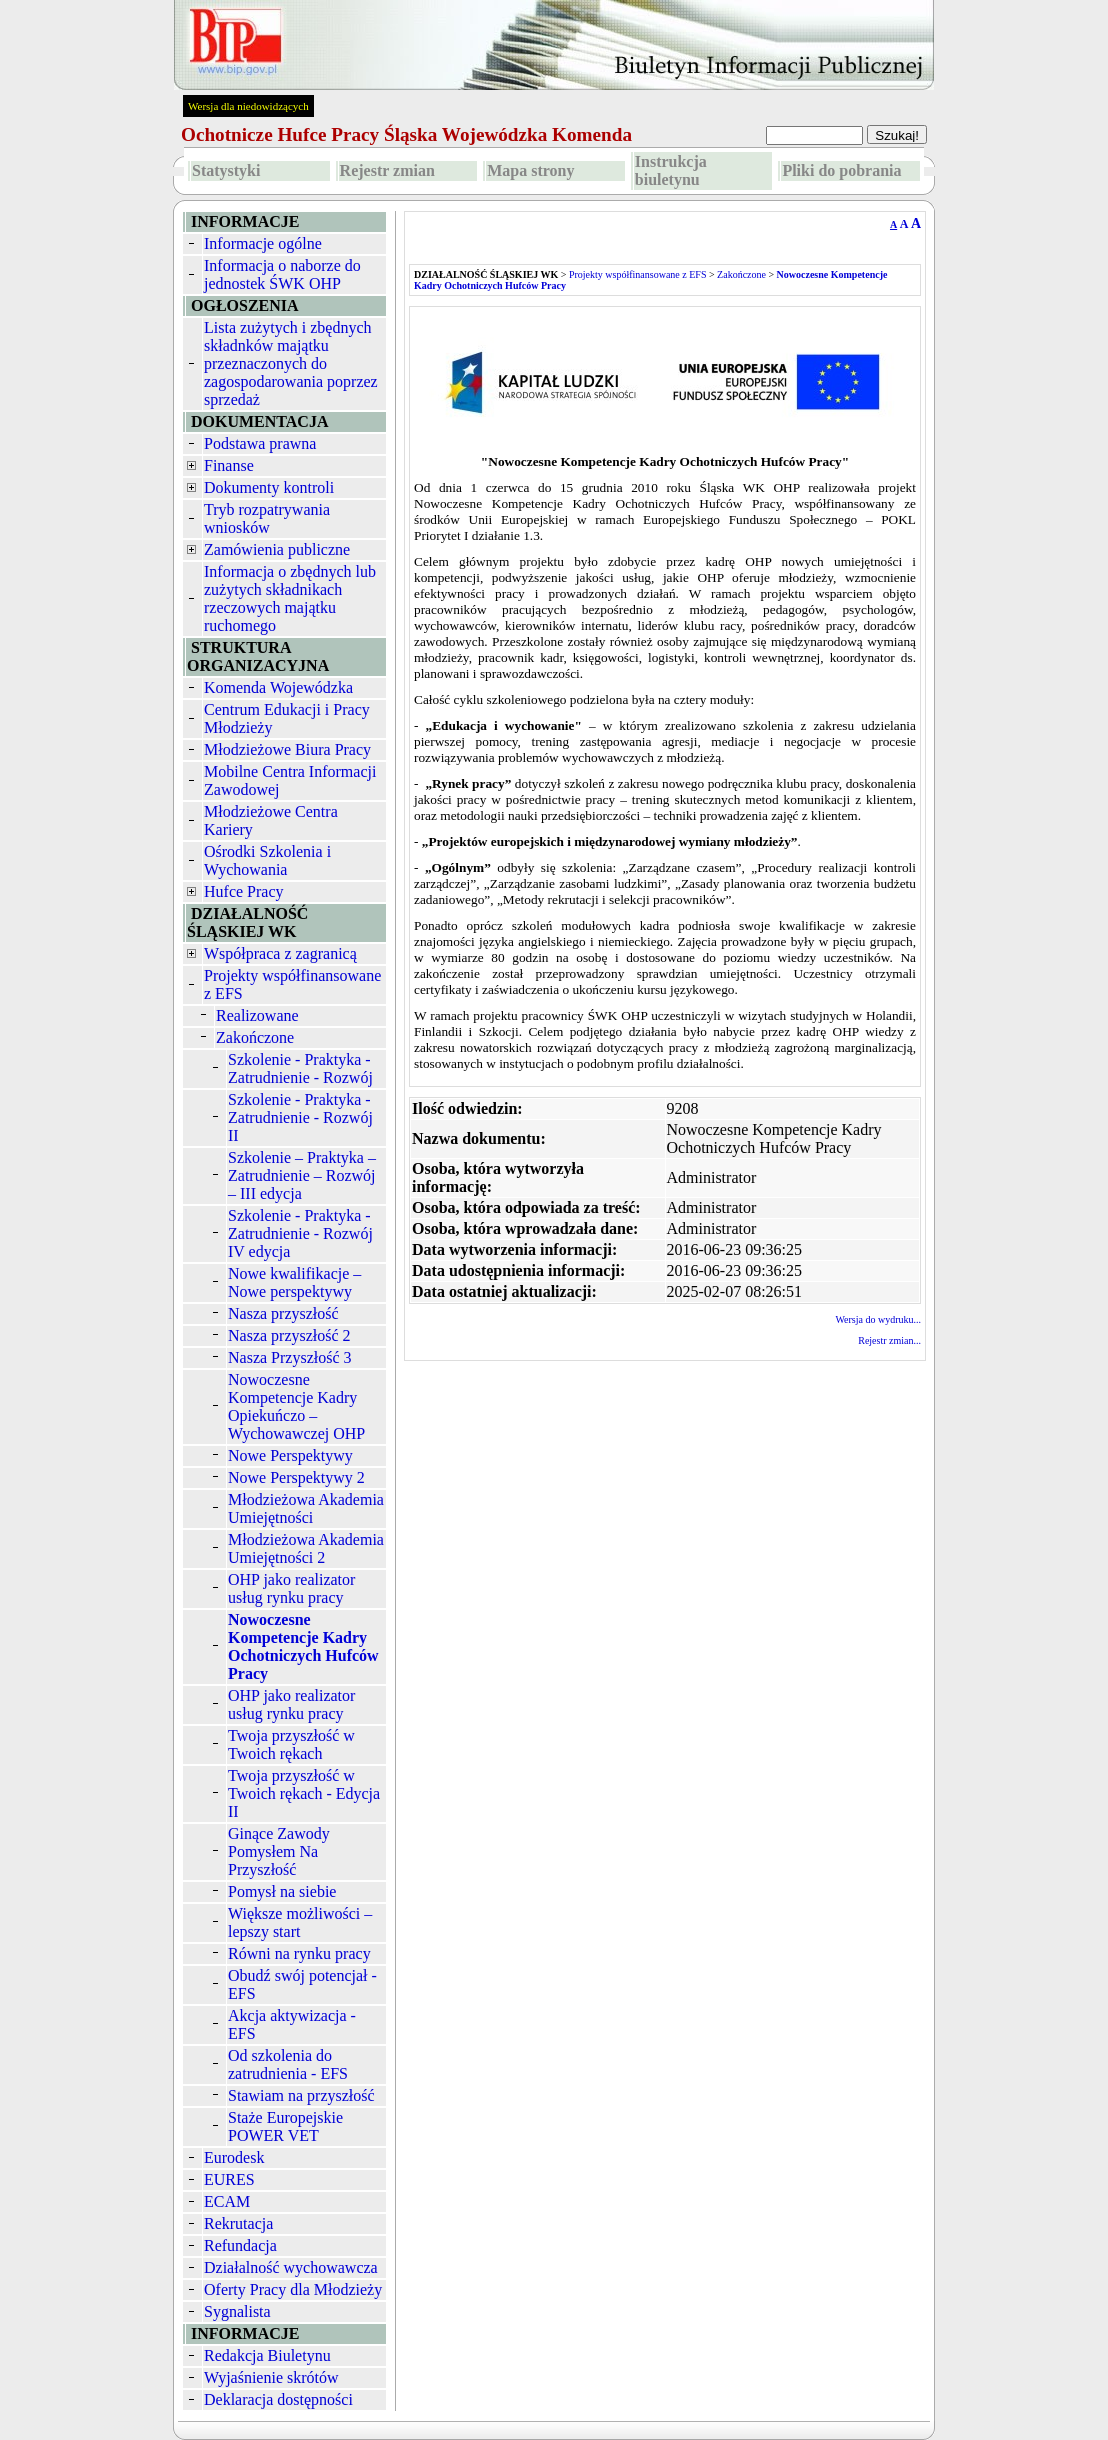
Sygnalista (237, 2311)
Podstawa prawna (260, 443)
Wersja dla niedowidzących (248, 106)
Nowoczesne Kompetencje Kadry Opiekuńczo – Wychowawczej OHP (296, 1406)
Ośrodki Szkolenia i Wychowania (267, 860)
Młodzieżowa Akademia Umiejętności (306, 1508)
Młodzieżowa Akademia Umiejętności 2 (306, 1548)
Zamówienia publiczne (277, 549)
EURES (229, 2179)
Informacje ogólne (263, 243)
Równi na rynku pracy (299, 1953)
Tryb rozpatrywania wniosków (267, 518)
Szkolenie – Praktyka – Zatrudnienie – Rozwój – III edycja (302, 1175)
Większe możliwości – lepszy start (300, 1922)
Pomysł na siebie (282, 1891)
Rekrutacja (238, 2223)
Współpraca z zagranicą (280, 953)
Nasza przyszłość (283, 1313)
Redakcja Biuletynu (267, 2355)
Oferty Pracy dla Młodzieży (293, 2289)
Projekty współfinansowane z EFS (638, 274)
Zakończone (255, 1037)
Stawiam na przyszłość (301, 2095)
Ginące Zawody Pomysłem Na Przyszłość (279, 1851)
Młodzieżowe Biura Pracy (287, 749)
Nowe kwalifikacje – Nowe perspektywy (294, 1282)
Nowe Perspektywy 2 (296, 1477)
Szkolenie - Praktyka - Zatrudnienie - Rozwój (300, 1068)
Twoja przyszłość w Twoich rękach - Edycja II (304, 1793)
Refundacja (240, 2245)
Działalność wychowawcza (291, 2267)
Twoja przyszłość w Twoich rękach (291, 1744)
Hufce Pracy (244, 891)
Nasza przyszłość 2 (289, 1335)
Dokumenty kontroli (269, 487)
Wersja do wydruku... (878, 1319)
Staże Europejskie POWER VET (285, 2126)
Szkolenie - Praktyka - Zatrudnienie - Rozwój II (300, 1117)
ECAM (227, 2201)
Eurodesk (234, 2157)
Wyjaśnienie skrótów (271, 2377)
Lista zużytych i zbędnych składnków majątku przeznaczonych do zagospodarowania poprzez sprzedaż (291, 363)
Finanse (229, 465)
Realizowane (257, 1015)
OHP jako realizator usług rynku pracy (291, 1588)
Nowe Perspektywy (290, 1455)
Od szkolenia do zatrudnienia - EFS (288, 2064)
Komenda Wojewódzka (278, 687)
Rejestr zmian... (889, 1340)
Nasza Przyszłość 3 (290, 1357)
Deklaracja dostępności (278, 2399)
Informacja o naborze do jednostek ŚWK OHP (282, 274)
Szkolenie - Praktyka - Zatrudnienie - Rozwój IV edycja (300, 1233)
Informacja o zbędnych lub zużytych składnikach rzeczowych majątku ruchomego (290, 598)
